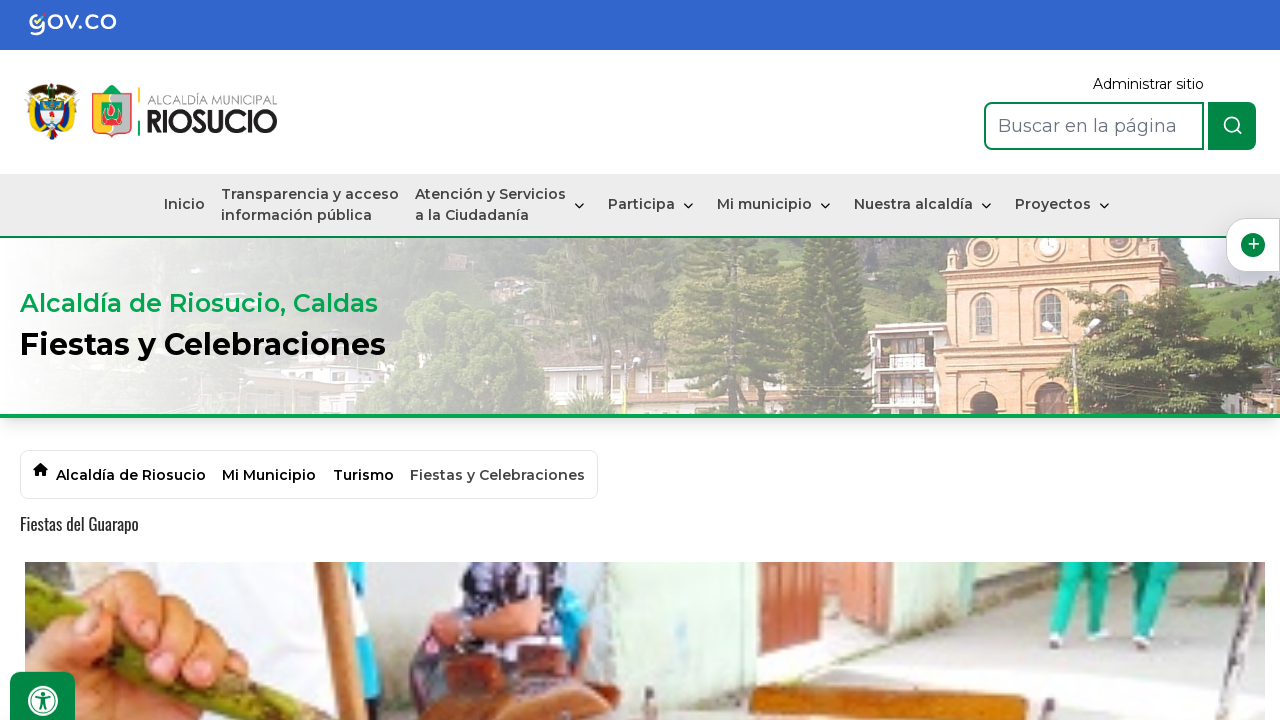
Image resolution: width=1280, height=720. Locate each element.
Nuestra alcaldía (913, 204)
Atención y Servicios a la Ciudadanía (490, 204)
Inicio (184, 204)
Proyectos (1053, 204)
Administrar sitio (1148, 84)
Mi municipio (764, 204)
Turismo (363, 475)
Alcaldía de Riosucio (131, 475)
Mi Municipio (269, 475)
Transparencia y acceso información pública (310, 204)
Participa (641, 204)
